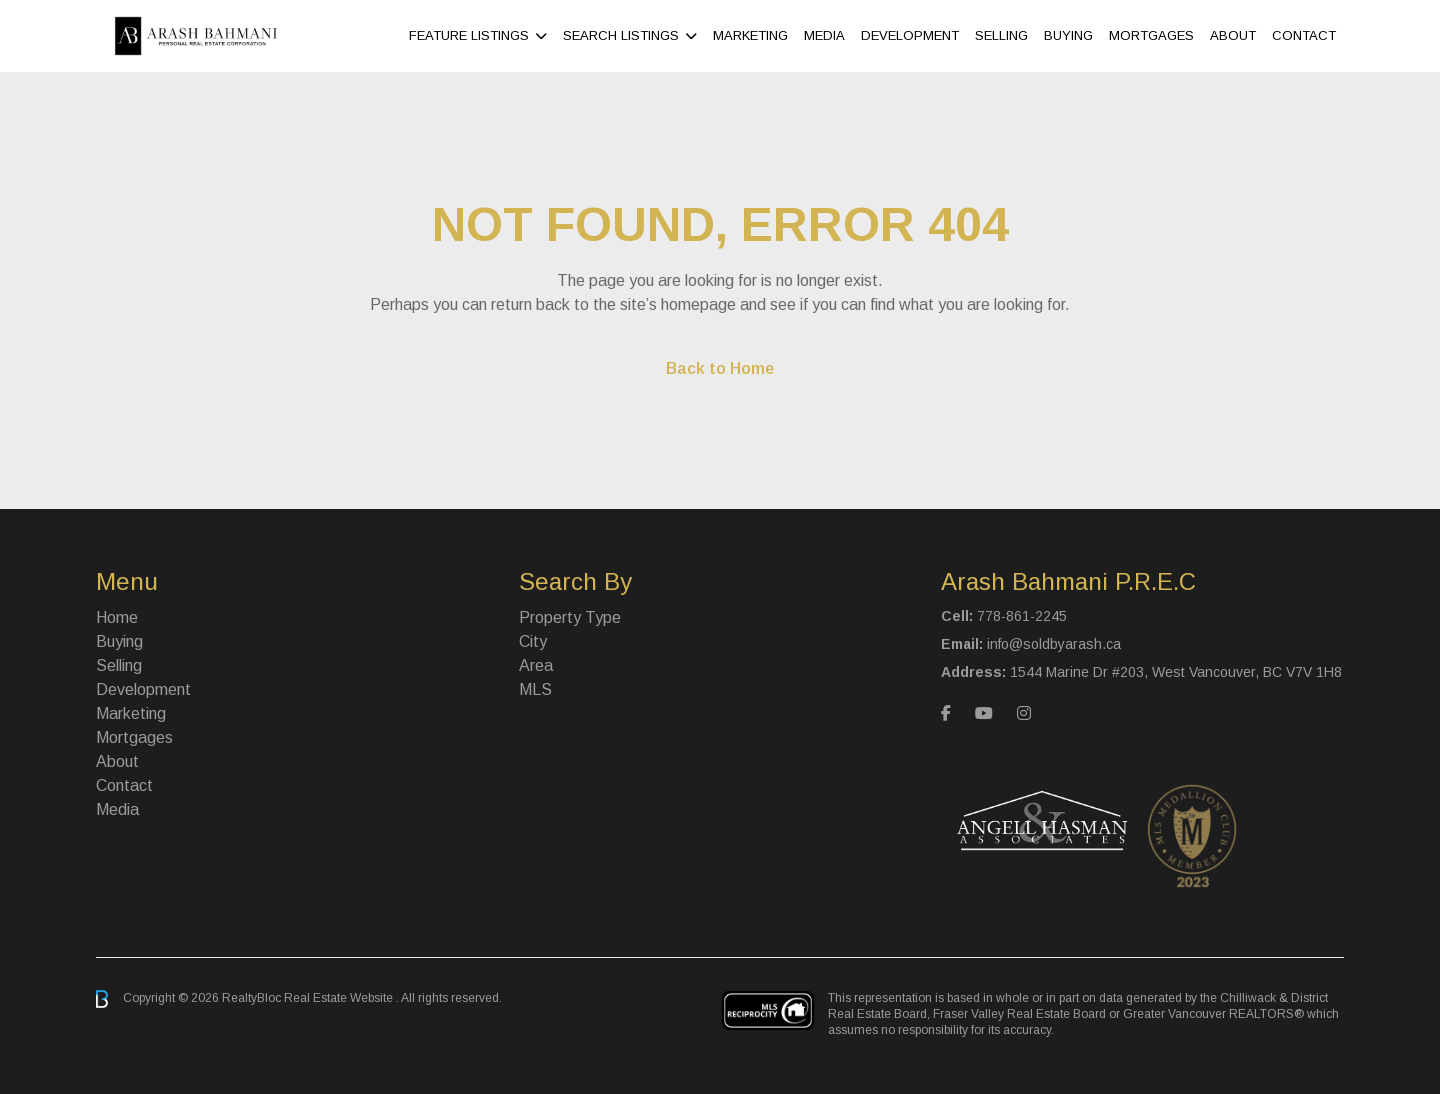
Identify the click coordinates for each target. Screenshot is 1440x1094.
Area (536, 665)
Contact (1304, 35)
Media (824, 35)
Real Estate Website (340, 998)
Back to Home (720, 368)
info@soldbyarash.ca (1054, 644)
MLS (535, 689)
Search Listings (621, 35)
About (1233, 35)
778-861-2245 (1022, 616)
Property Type (570, 617)
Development (910, 35)
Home (117, 617)
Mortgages (1151, 35)
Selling (1001, 35)
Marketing (750, 35)
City (533, 641)
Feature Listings (469, 35)
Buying (1068, 35)
